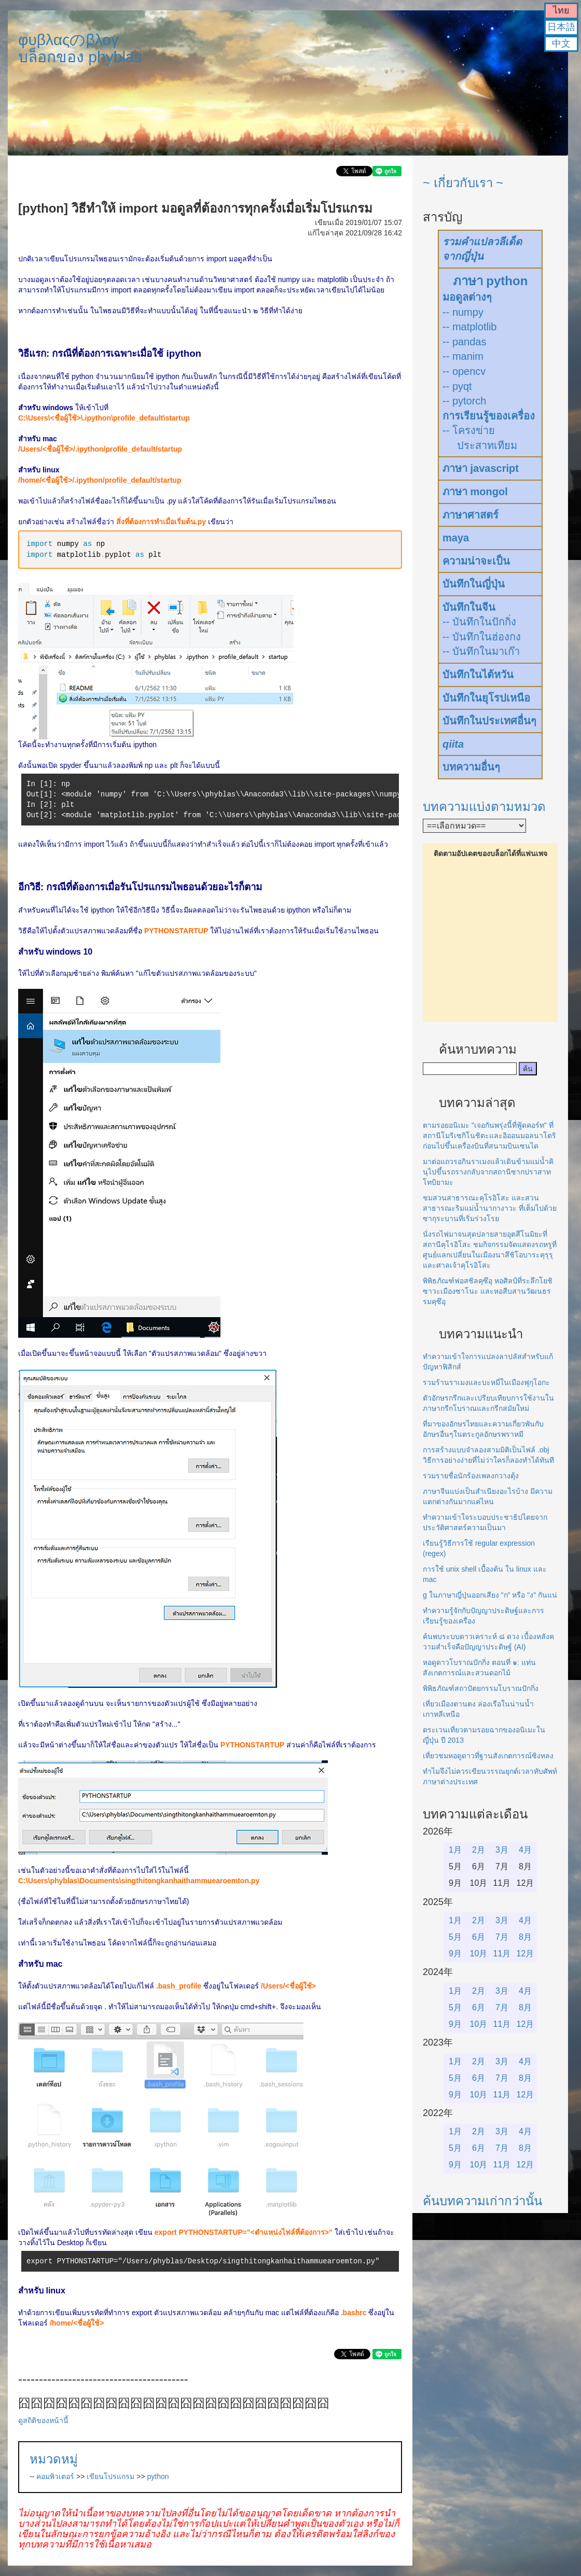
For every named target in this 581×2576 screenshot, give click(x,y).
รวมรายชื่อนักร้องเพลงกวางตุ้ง (471, 1476)
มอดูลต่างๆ (467, 297)
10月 (479, 1953)
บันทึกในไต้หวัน (478, 674)
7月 (501, 1937)
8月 (525, 1937)
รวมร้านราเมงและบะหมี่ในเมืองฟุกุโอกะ (486, 1382)
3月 (501, 1849)
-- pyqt (457, 386)
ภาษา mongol (475, 491)
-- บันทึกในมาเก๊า (481, 651)
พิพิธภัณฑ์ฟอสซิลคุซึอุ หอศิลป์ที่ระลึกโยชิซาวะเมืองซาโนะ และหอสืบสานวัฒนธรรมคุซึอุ (487, 1291)
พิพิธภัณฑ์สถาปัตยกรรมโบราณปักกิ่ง (480, 1688)
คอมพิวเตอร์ (55, 2476)
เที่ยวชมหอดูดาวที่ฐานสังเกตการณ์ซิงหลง (488, 1756)
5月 (455, 1937)
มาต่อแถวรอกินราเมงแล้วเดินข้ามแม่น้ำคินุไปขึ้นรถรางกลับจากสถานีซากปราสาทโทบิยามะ (488, 1171)
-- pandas (464, 341)
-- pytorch (464, 401)
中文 (561, 43)
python (158, 2476)
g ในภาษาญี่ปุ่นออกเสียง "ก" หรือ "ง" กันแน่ (490, 1595)
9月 (455, 1953)
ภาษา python (490, 281)
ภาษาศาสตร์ (470, 515)
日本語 (561, 27)
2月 (478, 1849)
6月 (478, 1937)
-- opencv (464, 371)
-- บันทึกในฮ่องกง (481, 636)
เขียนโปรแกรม (110, 2476)
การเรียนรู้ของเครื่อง (488, 416)
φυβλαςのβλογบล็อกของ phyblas (80, 48)
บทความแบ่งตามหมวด (484, 807)
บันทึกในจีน (468, 607)
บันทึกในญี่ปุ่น (473, 584)
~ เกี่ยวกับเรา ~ (463, 183)
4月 (525, 1849)
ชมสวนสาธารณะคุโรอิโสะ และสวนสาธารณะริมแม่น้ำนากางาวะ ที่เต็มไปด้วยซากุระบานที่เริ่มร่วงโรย (490, 1208)
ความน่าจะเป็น (476, 561)
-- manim (462, 356)
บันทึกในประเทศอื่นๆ (489, 720)
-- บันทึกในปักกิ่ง (479, 621)
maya (455, 537)
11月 (502, 1953)
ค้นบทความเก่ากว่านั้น (482, 2201)
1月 (455, 1849)
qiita (453, 744)
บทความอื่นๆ (471, 767)
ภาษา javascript (480, 468)
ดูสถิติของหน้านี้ (43, 2420)
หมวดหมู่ (54, 2459)
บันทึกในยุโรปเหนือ (486, 698)
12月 (525, 1953)
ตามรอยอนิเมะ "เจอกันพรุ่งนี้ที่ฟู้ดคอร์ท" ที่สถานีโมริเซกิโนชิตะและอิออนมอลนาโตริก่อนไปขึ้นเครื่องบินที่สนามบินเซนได (489, 1135)
